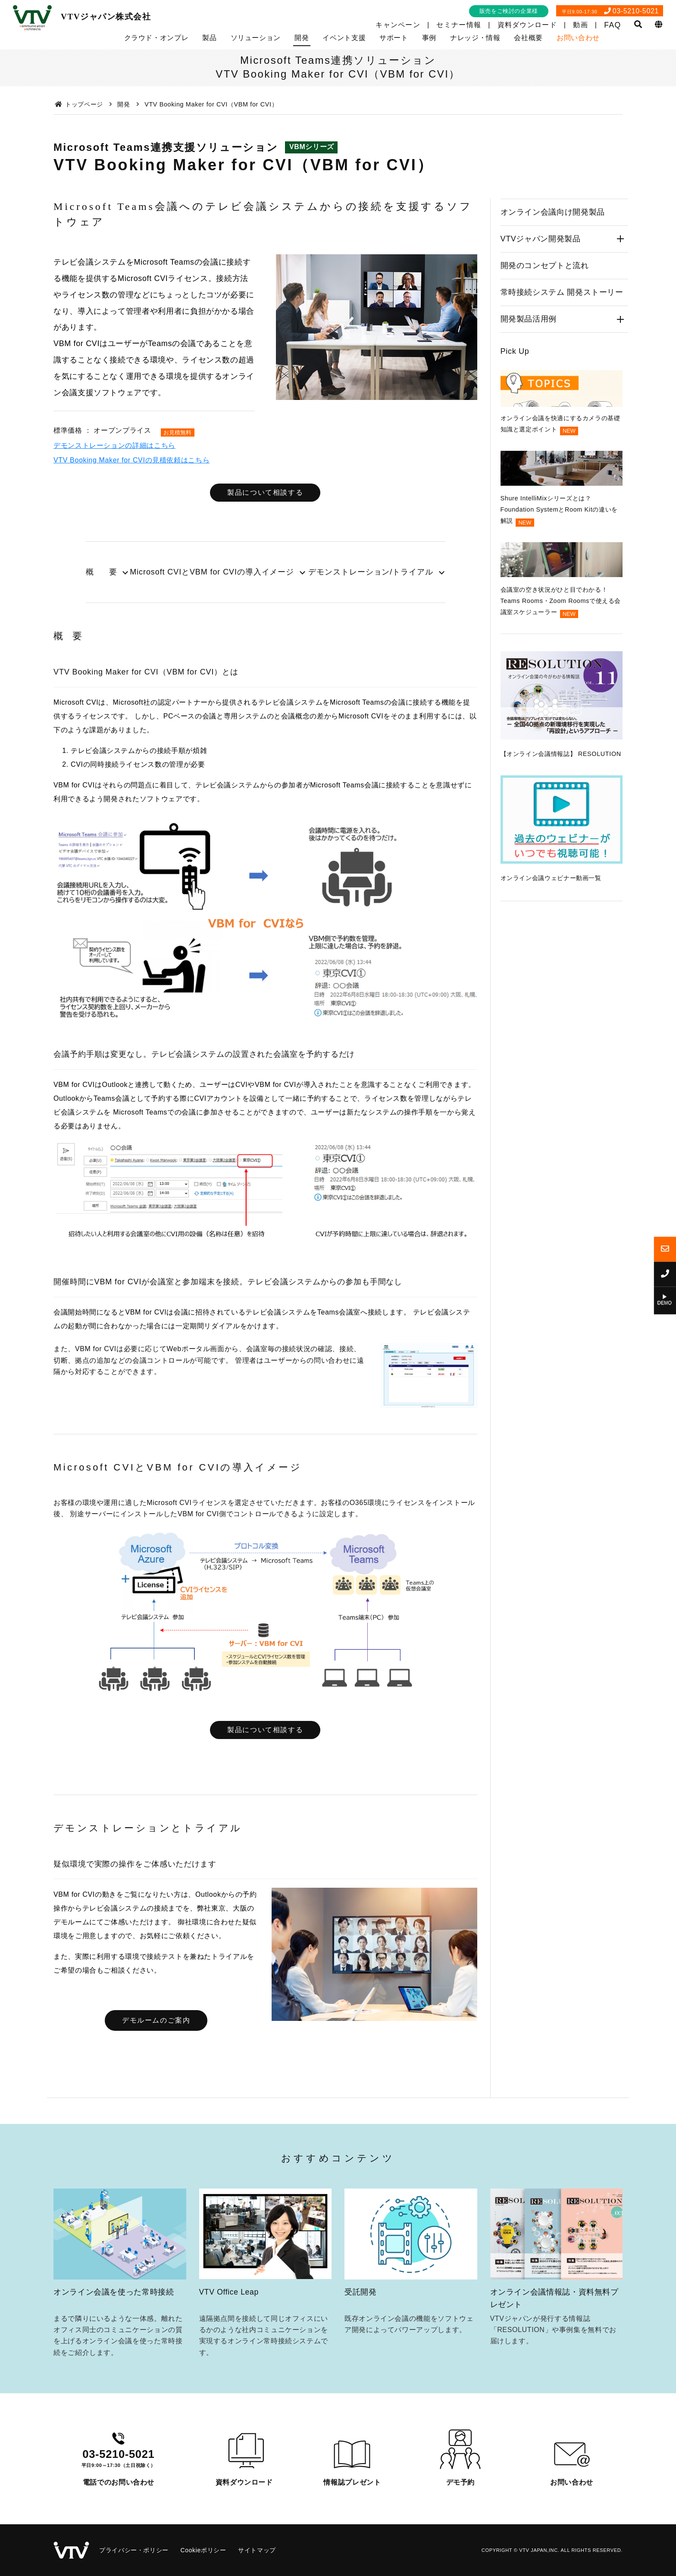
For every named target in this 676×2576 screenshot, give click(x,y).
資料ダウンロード (527, 24)
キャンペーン (398, 24)
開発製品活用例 (529, 319)
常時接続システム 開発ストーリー (562, 292)
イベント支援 (344, 37)
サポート (393, 37)
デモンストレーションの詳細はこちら (114, 445)
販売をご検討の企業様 (508, 11)
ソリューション (256, 37)
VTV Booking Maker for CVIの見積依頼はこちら (131, 460)
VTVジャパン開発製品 (541, 238)
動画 (580, 24)
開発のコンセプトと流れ (545, 265)
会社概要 (528, 37)
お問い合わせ (578, 37)
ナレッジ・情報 (475, 37)
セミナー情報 (458, 24)
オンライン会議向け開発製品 (553, 212)
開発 (301, 37)
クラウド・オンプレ (156, 37)
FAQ (612, 25)
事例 (429, 37)
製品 (209, 37)
